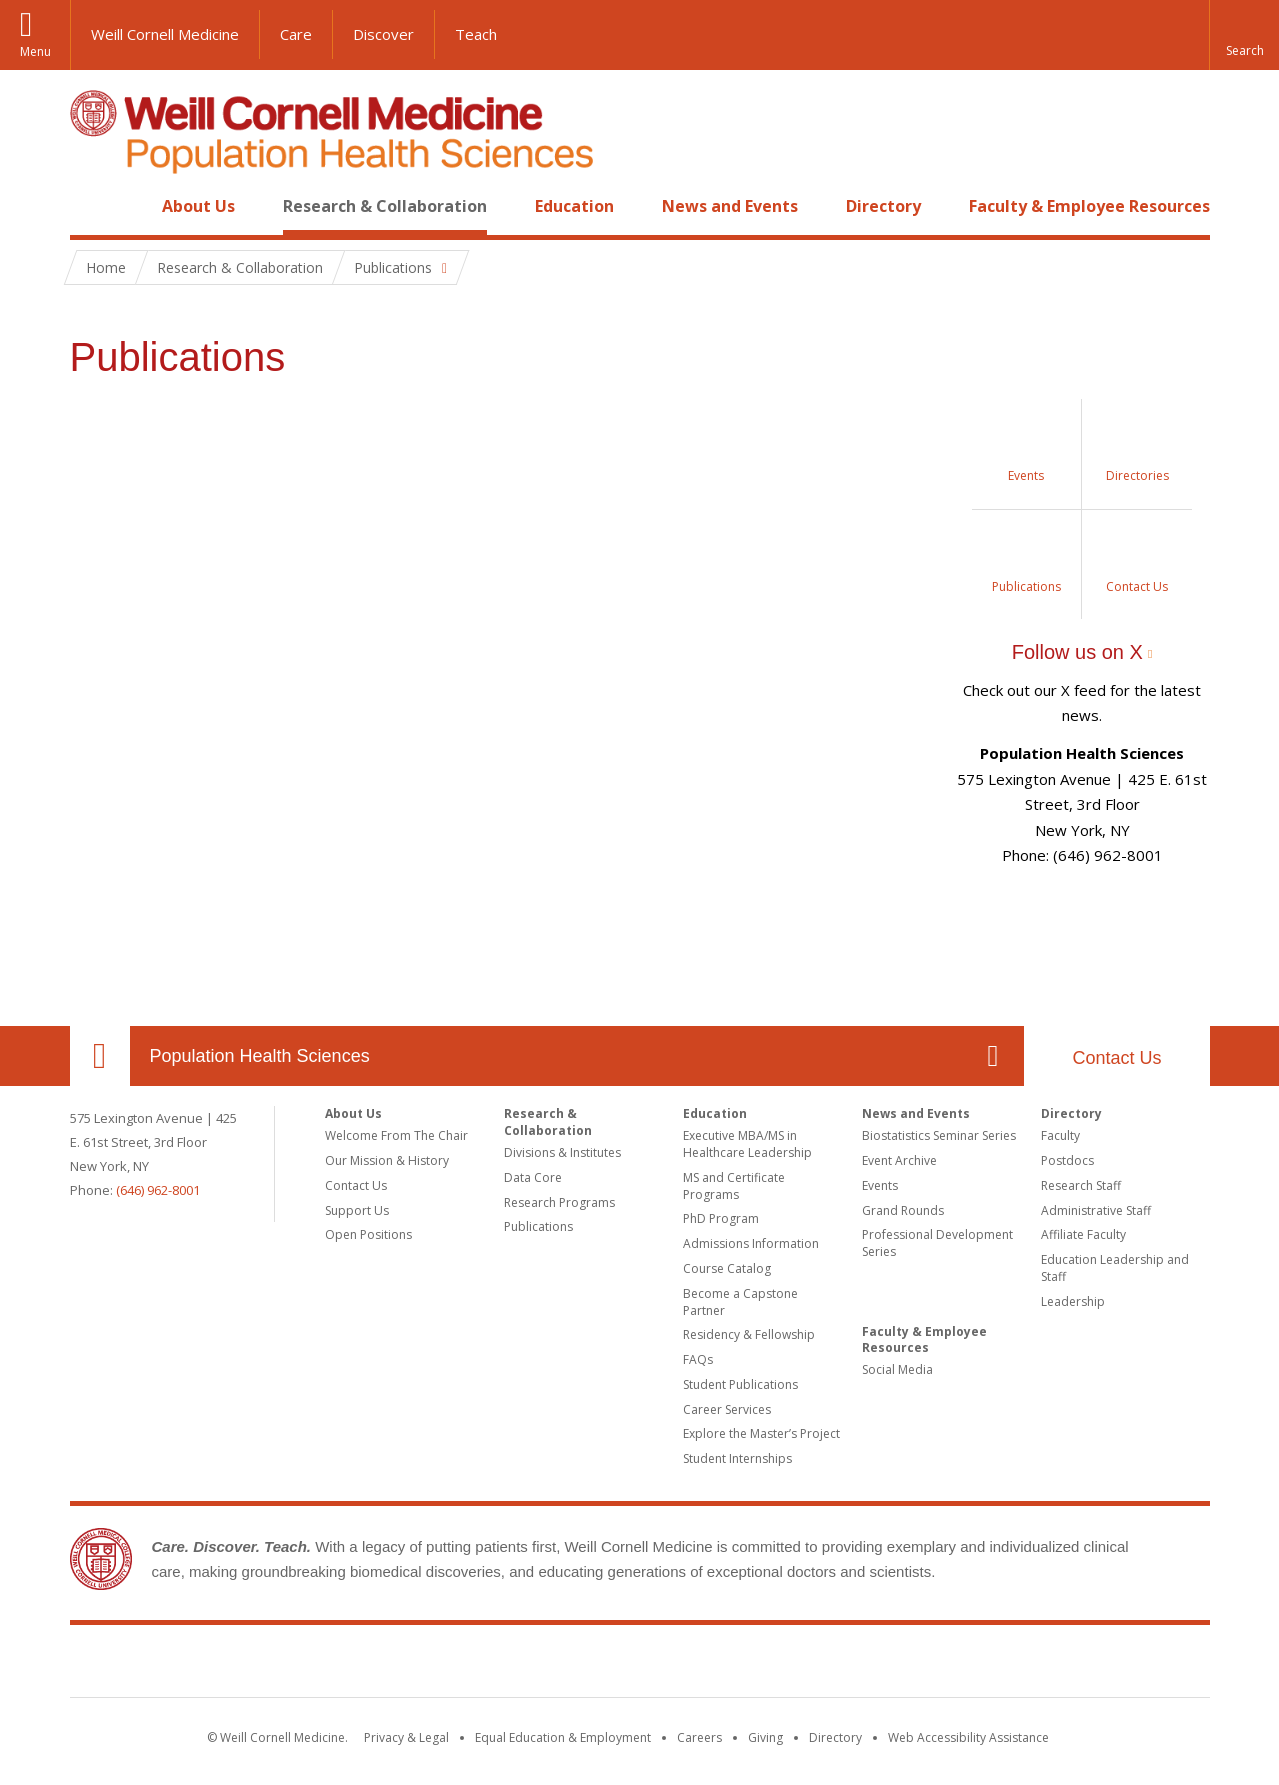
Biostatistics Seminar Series (939, 1135)
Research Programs (559, 1202)
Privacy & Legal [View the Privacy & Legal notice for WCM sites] (406, 1737)
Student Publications (740, 1384)
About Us (198, 206)
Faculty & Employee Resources (1089, 206)
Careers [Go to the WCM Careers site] (699, 1737)
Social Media (897, 1369)
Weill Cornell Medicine (165, 34)
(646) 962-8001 (158, 1190)
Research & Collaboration (385, 206)
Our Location (100, 1056)
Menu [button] (35, 51)
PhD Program (721, 1218)
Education (574, 206)
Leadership (1073, 1301)
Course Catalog (727, 1268)
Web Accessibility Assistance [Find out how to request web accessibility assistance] (968, 1737)
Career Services (727, 1409)
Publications (538, 1226)
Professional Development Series (937, 1243)
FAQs (698, 1359)
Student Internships (737, 1458)
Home (92, 206)
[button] (1244, 35)
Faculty (1060, 1135)
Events (880, 1185)
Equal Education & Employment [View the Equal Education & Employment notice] (563, 1737)
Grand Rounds (903, 1210)
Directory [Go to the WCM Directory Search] (835, 1737)
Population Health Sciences (260, 1056)
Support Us (357, 1210)
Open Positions (368, 1234)
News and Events (730, 206)
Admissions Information (751, 1243)
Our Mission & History (387, 1160)
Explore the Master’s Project (761, 1433)
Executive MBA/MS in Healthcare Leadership (747, 1144)
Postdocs (1067, 1160)
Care (296, 34)
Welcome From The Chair (396, 1135)
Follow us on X (1077, 652)
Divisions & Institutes (562, 1152)
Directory (883, 206)
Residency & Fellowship (749, 1334)
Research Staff (1081, 1185)
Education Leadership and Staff (1115, 1268)
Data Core (533, 1177)
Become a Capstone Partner (740, 1302)
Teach (476, 34)
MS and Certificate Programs (734, 1186)
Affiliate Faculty (1083, 1234)
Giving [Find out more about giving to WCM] (765, 1737)
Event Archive (899, 1160)
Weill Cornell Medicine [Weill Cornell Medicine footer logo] (640, 1665)
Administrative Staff (1096, 1210)
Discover (383, 34)
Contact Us (1116, 1058)
